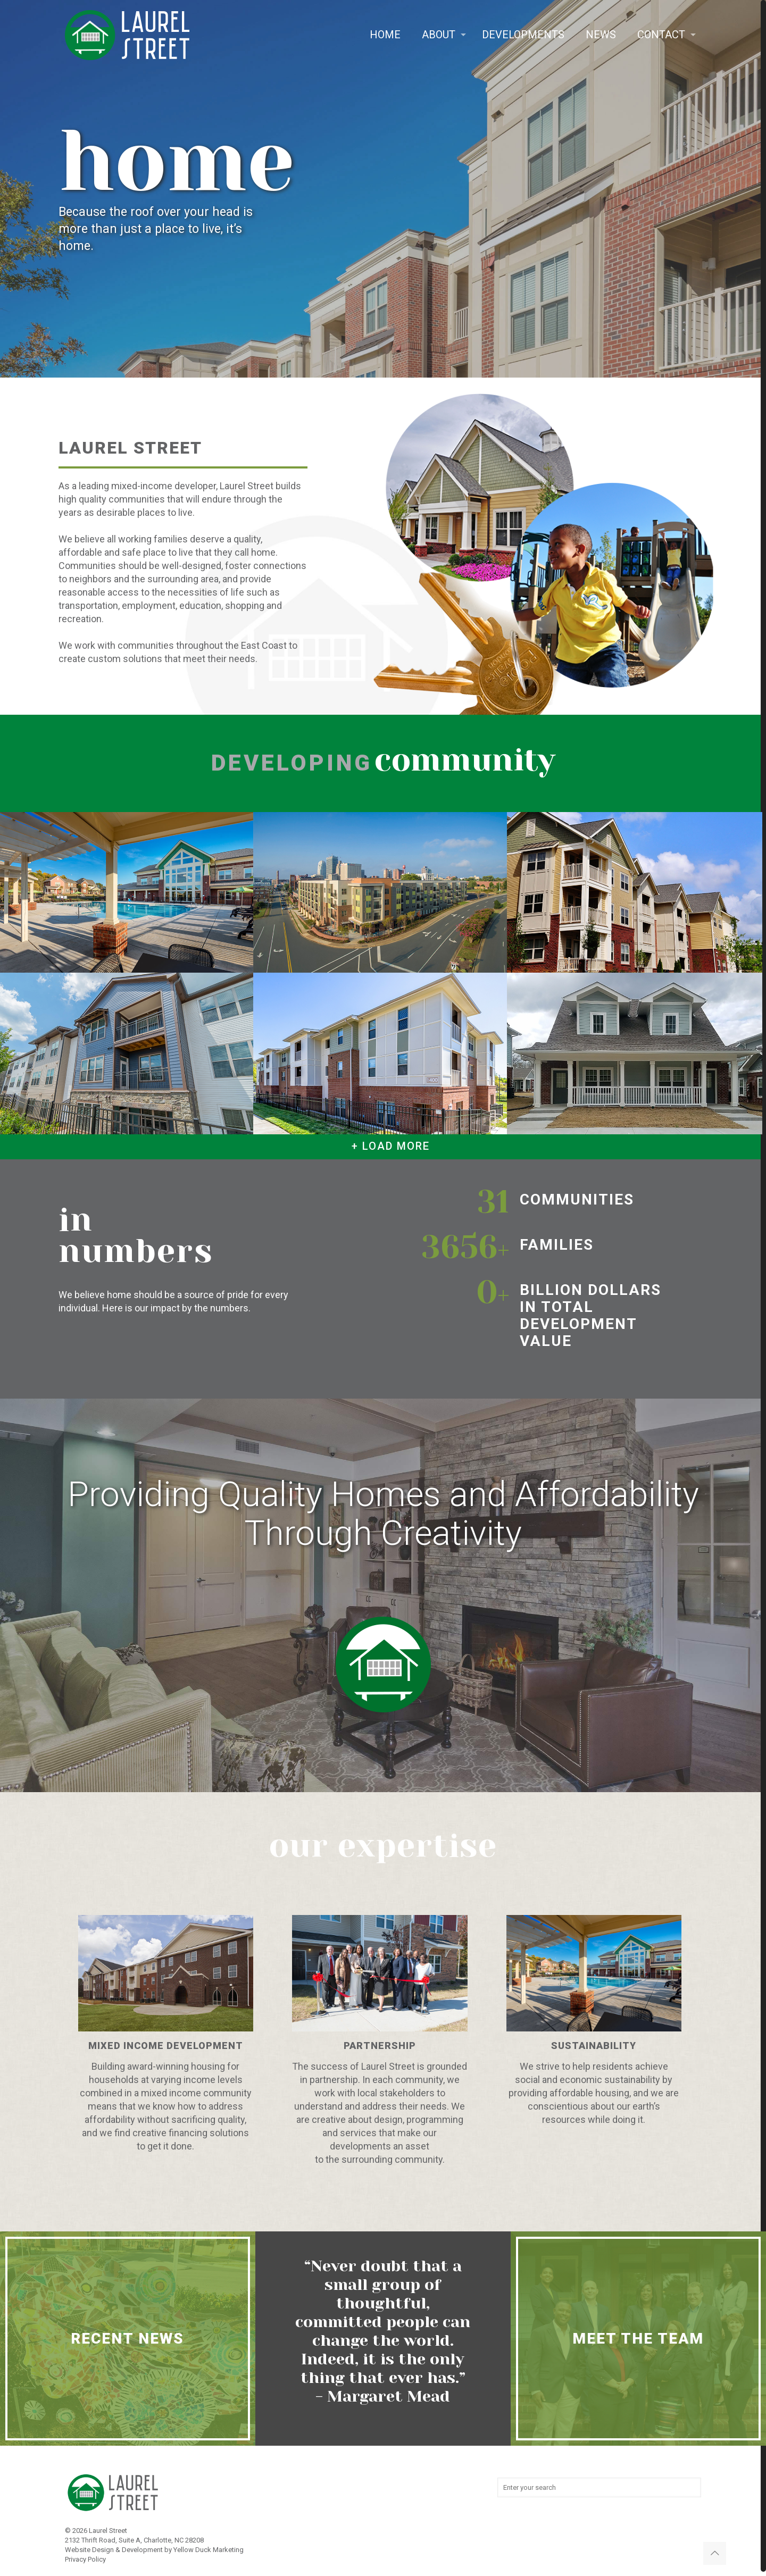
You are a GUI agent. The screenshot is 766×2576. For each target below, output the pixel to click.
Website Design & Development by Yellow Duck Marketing (154, 2550)
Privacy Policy (85, 2559)
